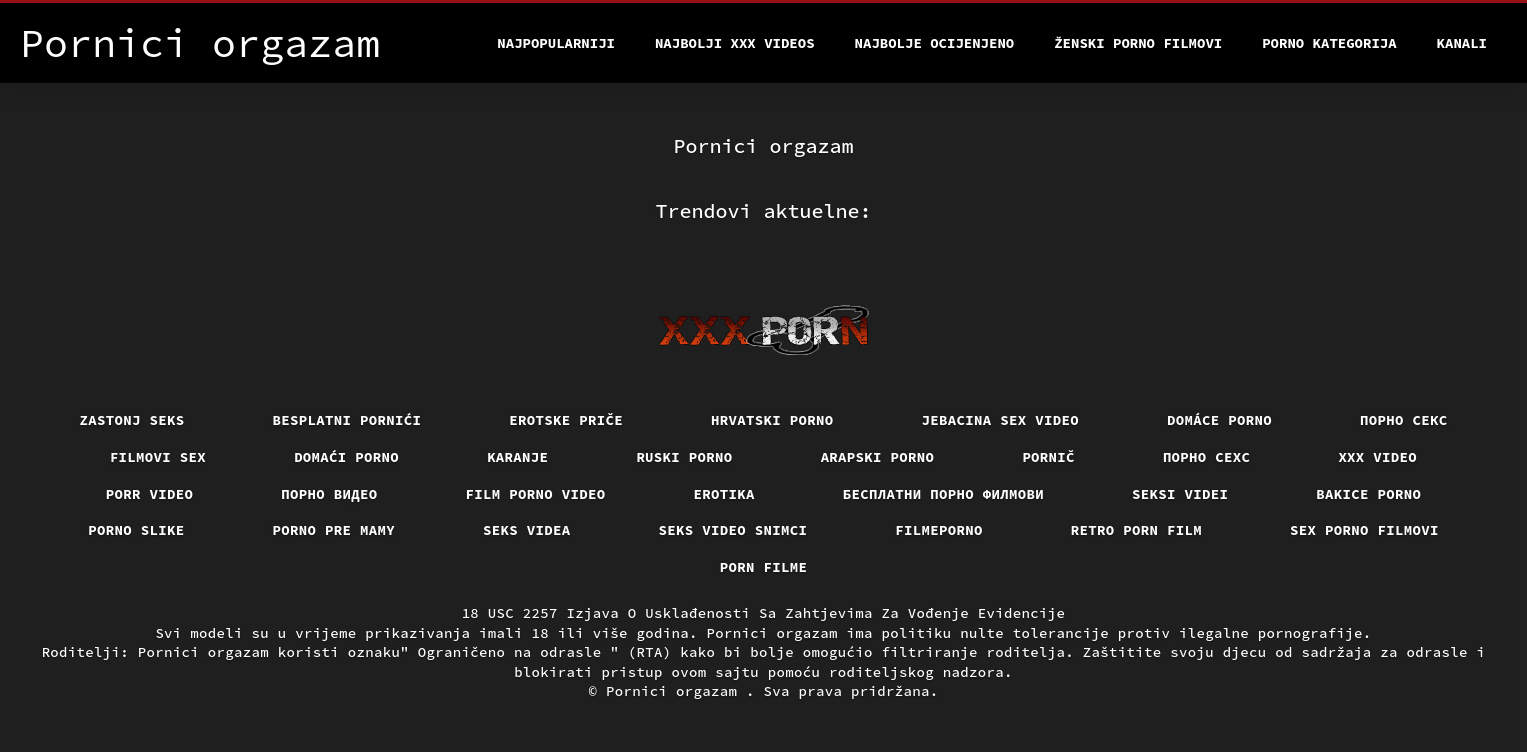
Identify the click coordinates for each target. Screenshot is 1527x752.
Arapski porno (878, 457)
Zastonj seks (132, 420)
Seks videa (527, 530)
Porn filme (764, 567)
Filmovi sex (158, 457)
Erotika (724, 494)
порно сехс (1207, 457)
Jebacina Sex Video (1001, 420)
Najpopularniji (556, 43)
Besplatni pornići (347, 420)
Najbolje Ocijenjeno (935, 43)
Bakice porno (1368, 494)
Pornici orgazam (676, 691)
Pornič (1048, 457)
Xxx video (1377, 457)
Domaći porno (346, 457)
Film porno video (536, 494)
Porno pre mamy (334, 530)
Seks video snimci (733, 530)
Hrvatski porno (772, 420)
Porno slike (136, 530)
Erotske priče (566, 420)
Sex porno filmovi (1364, 530)
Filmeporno (939, 530)
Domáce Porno (1219, 420)
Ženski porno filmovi (1138, 43)
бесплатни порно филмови (943, 494)
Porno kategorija (1329, 43)
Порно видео (329, 494)
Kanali (1462, 43)
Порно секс (1404, 420)
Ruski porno (684, 457)
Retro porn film (1136, 530)
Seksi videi (1180, 494)
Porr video (150, 494)
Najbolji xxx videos (735, 43)
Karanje (517, 457)
